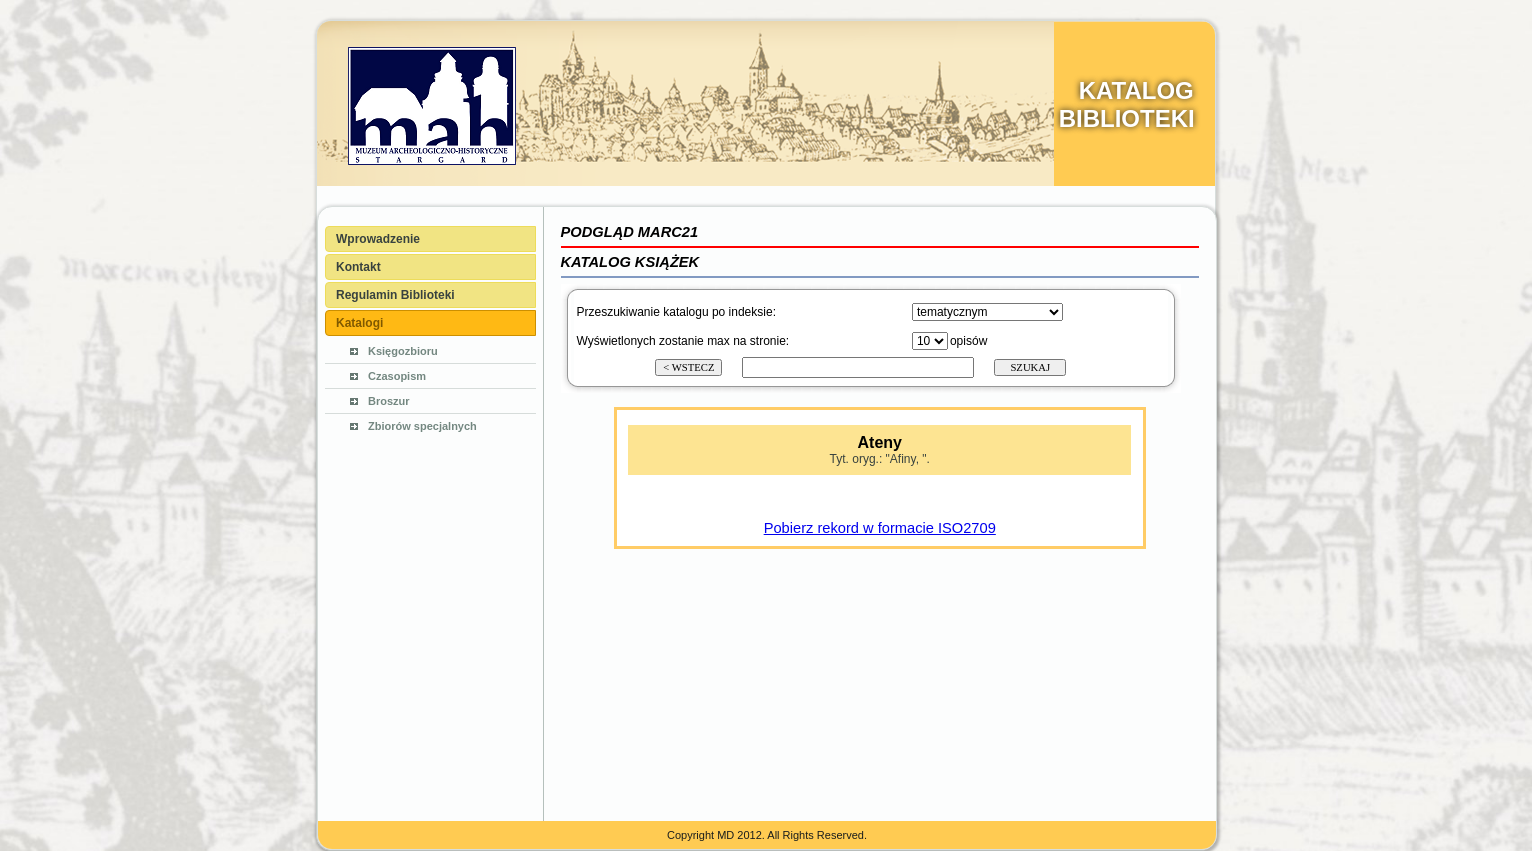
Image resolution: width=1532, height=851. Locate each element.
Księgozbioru (403, 351)
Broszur (389, 401)
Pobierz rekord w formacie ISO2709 (880, 528)
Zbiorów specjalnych (422, 426)
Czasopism (397, 376)
